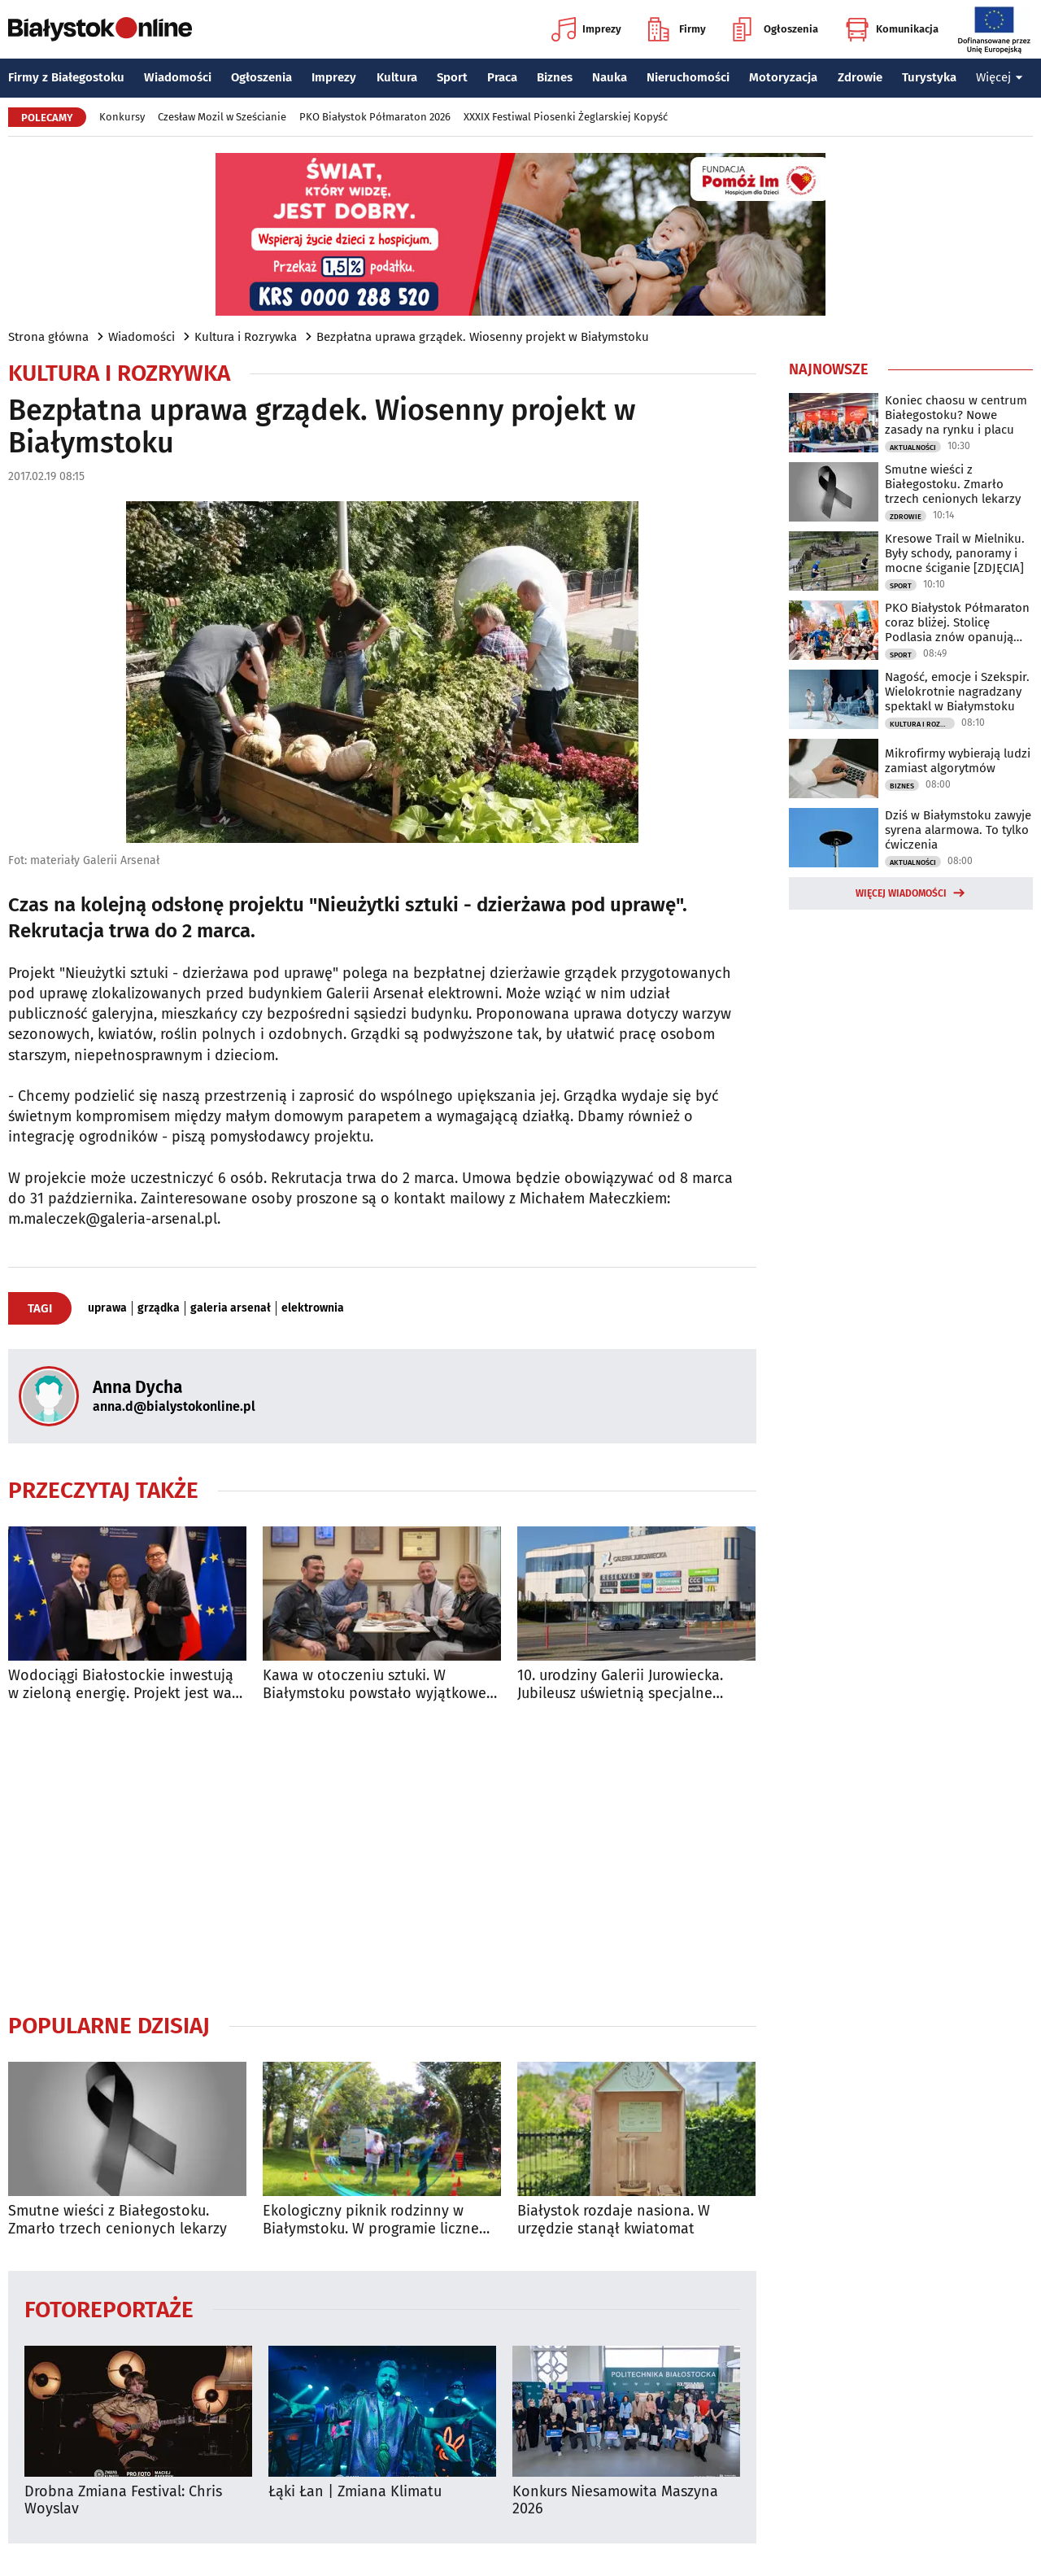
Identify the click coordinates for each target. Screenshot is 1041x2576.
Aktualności (913, 447)
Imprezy (586, 29)
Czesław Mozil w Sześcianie (222, 116)
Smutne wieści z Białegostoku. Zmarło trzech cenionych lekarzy (117, 2220)
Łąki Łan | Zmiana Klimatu (355, 2491)
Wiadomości (177, 77)
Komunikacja (892, 29)
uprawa (107, 1308)
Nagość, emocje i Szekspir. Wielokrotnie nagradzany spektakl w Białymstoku (957, 692)
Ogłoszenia (775, 29)
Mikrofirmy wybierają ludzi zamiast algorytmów (957, 760)
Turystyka (929, 77)
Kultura (397, 77)
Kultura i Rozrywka (245, 337)
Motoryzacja (783, 77)
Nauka (609, 77)
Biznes (555, 77)
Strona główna (48, 337)
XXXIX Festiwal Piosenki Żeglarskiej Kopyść (566, 116)
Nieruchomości (688, 77)
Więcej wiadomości (901, 893)
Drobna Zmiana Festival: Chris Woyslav (123, 2500)
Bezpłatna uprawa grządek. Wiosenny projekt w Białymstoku (482, 337)
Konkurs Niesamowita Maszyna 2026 (615, 2500)
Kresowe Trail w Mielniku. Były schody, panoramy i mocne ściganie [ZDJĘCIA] (955, 553)
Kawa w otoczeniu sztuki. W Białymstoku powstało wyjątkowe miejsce (374, 1684)
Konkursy (122, 116)
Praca (502, 77)
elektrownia (312, 1308)
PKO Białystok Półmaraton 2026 (375, 116)
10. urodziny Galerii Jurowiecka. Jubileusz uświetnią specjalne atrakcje (620, 1684)
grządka (158, 1308)
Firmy (677, 29)
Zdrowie (860, 77)
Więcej (999, 77)
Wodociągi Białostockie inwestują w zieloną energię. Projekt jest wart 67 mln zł (125, 1684)
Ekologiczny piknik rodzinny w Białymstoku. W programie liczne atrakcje (371, 2220)
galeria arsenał (230, 1308)
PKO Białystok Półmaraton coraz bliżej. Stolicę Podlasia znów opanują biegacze (957, 622)
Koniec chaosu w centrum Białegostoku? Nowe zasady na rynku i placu (956, 415)
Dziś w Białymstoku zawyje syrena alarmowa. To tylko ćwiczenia (958, 830)
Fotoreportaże (109, 2308)
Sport (452, 77)
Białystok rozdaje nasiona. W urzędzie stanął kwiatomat (613, 2220)
